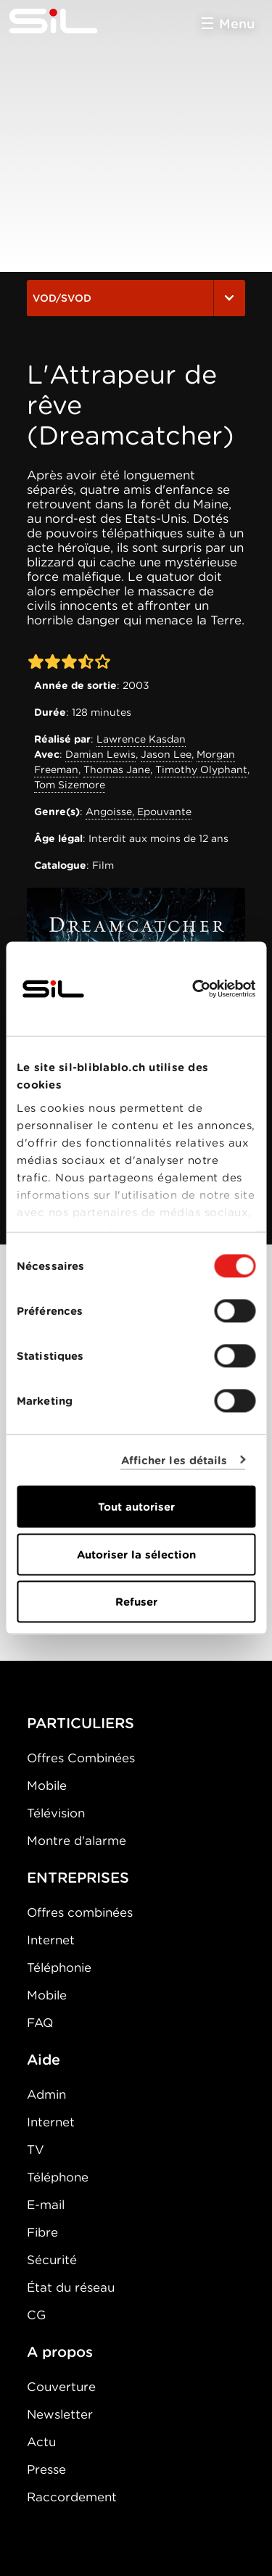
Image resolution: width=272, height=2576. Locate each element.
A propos (60, 2352)
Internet (51, 1940)
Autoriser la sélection (136, 1554)
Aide (43, 2059)
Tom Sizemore (69, 784)
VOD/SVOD (136, 298)
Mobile (47, 1785)
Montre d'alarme (76, 1840)
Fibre (42, 2232)
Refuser (136, 1602)
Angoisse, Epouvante (138, 811)
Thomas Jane (116, 769)
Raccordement (72, 2497)
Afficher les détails (174, 1459)
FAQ (40, 2022)
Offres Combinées (81, 1758)
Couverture (61, 2386)
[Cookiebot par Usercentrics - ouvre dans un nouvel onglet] (193, 989)
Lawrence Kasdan (141, 739)
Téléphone (57, 2177)
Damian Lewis (100, 754)
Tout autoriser (136, 1507)
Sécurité (52, 2260)
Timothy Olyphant (201, 769)
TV (35, 2149)
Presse (46, 2469)
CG (36, 2315)
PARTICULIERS (80, 1723)
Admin (46, 2094)
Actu (41, 2442)
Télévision (56, 1813)
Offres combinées (80, 1912)
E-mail (46, 2204)
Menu (237, 23)
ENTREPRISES (78, 1877)
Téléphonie (59, 1967)
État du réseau (71, 2287)
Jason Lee (166, 754)
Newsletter (60, 2414)
